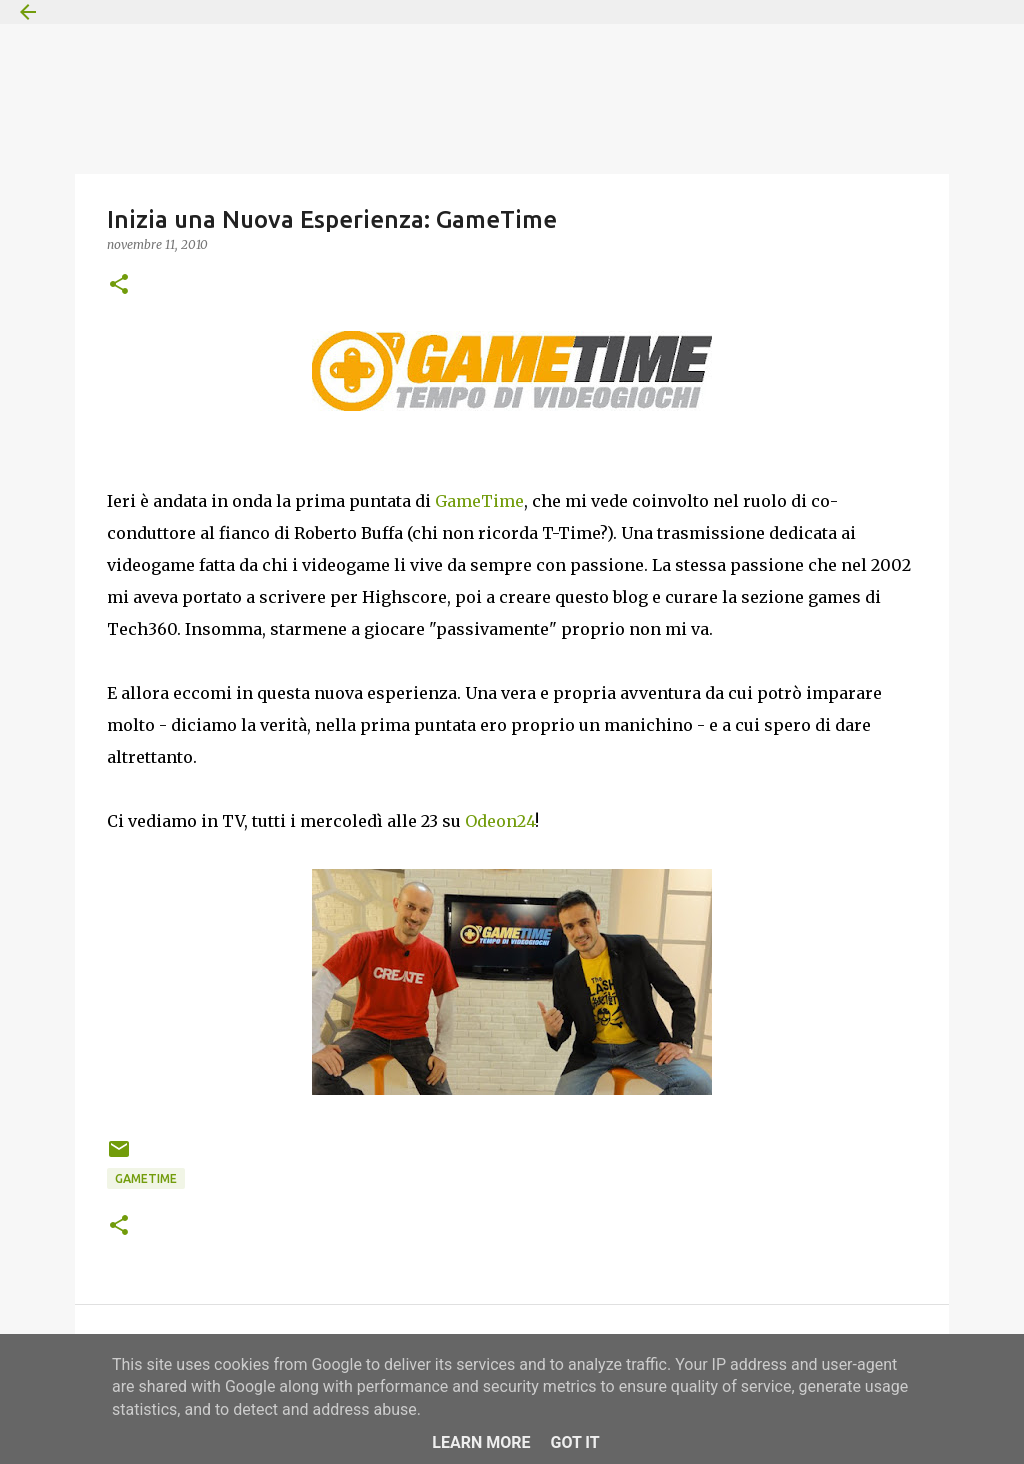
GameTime (479, 501)
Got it (574, 1442)
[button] (119, 285)
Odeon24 (500, 821)
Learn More (481, 1442)
